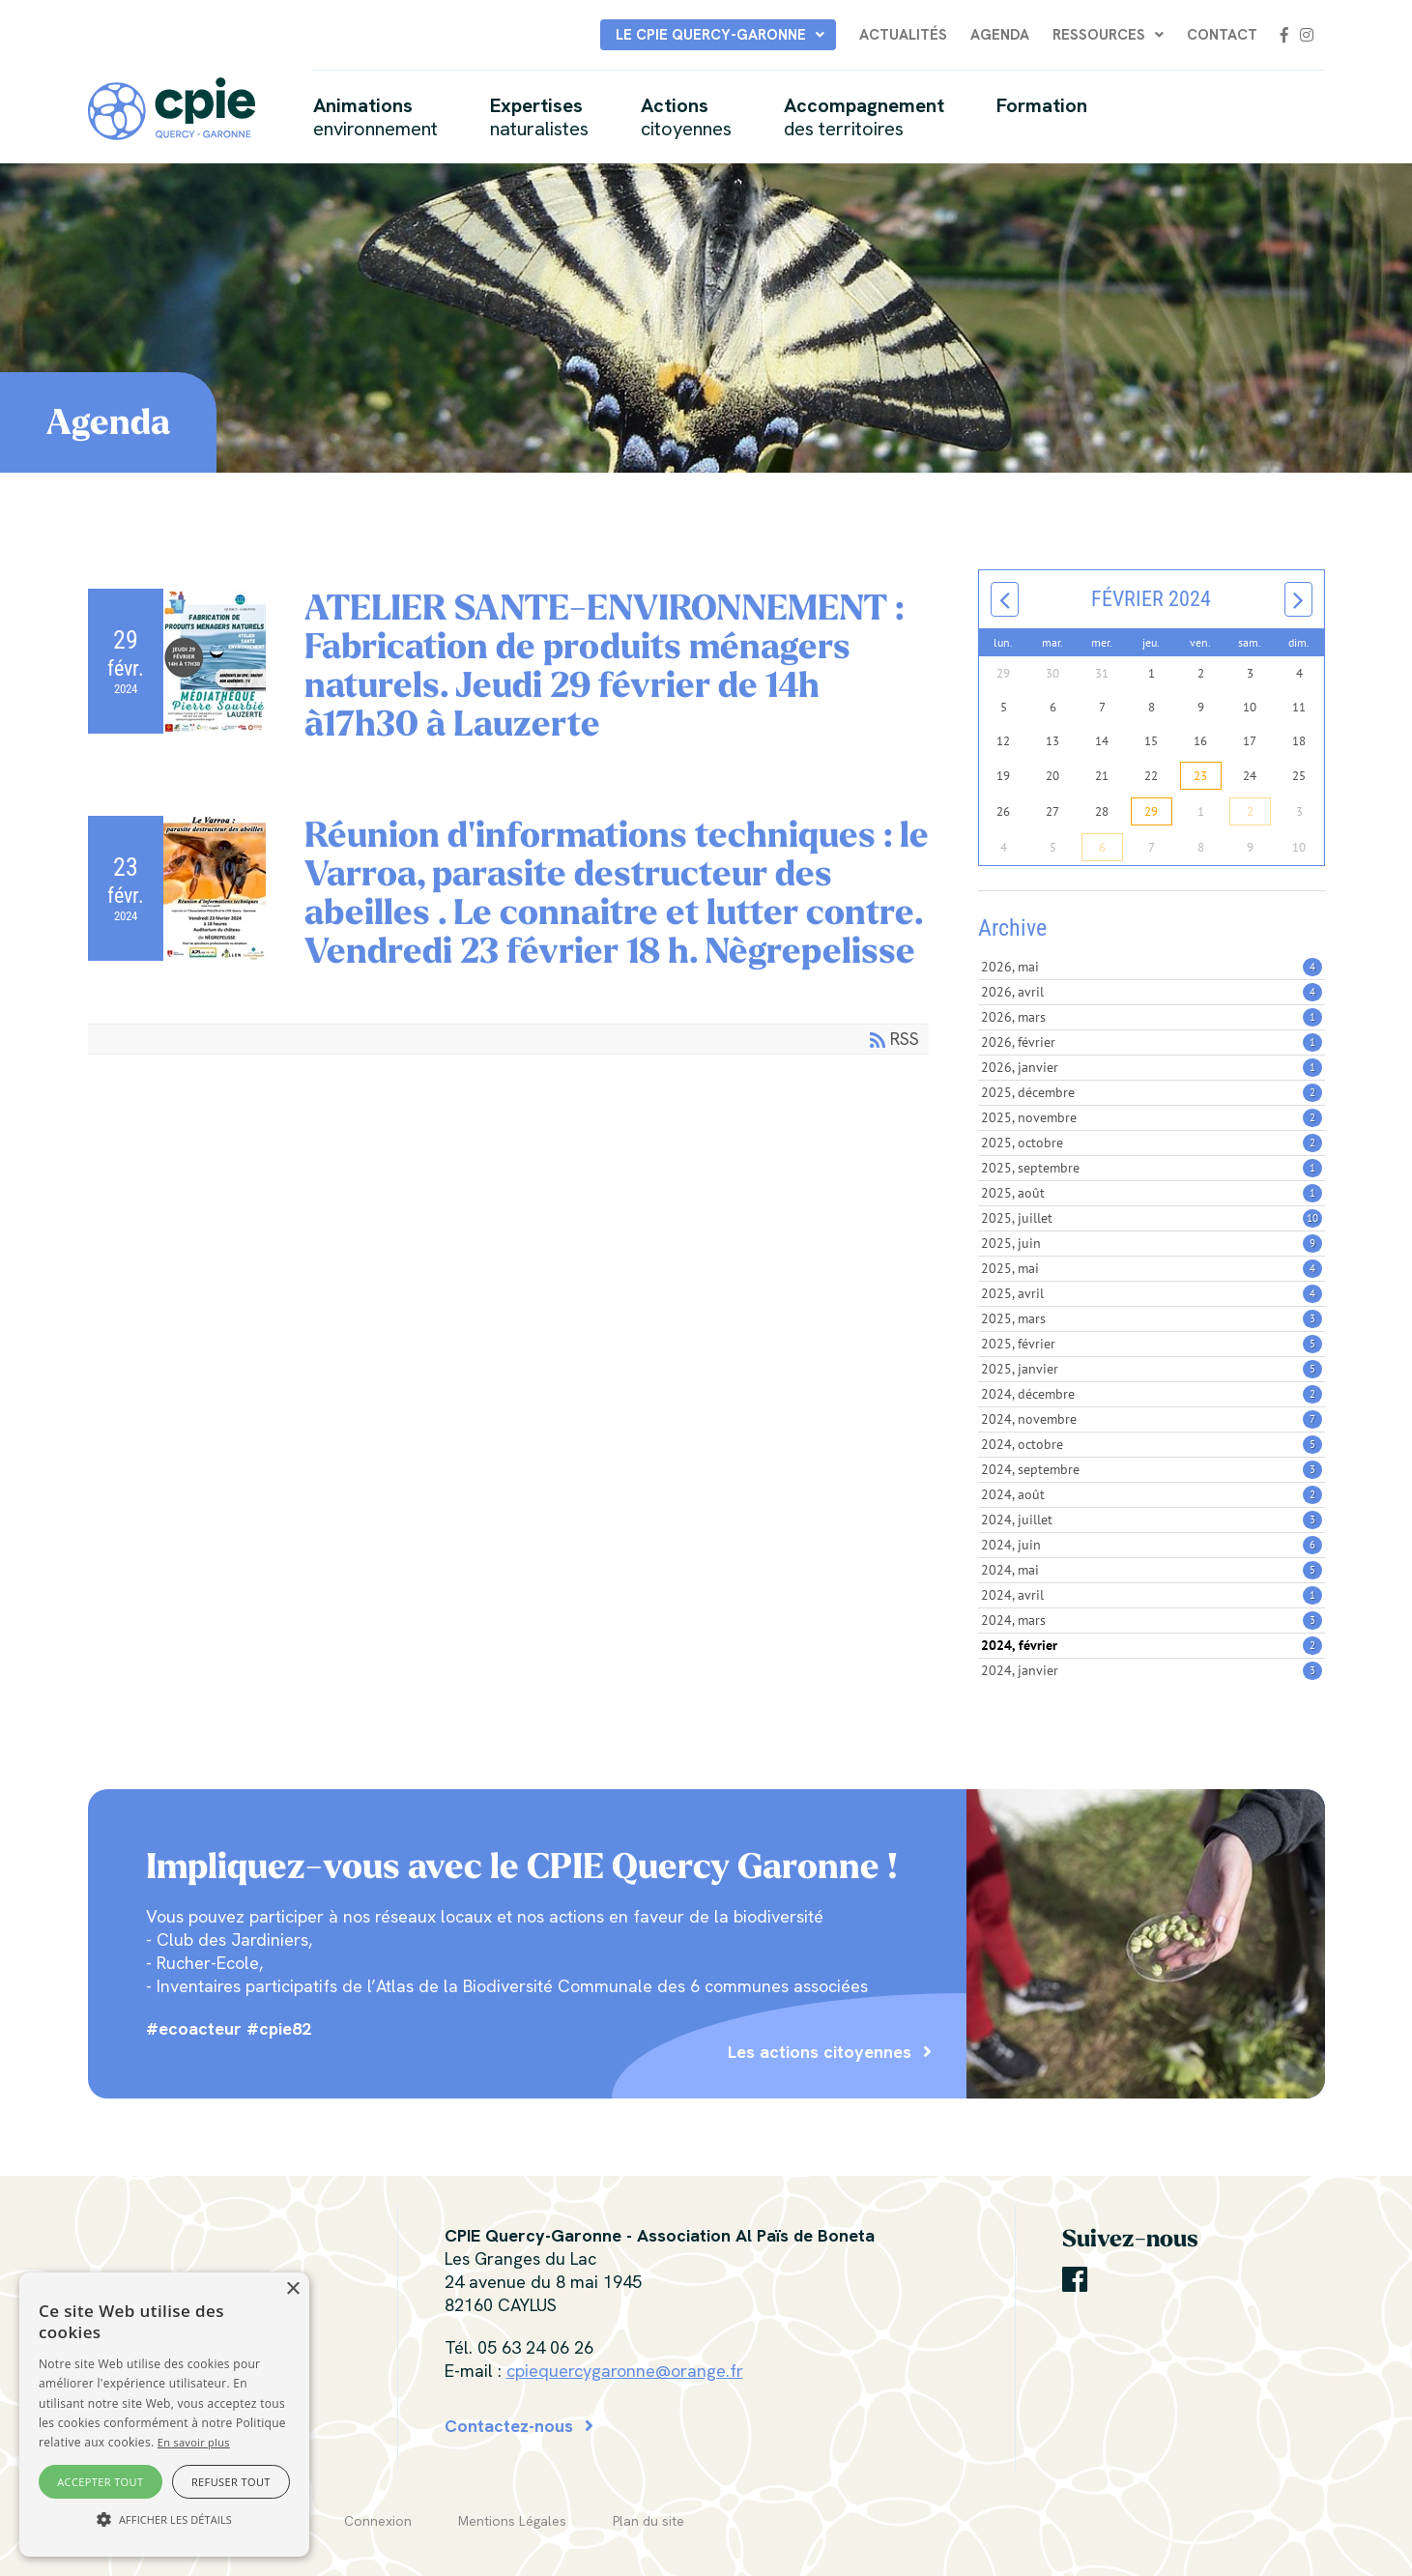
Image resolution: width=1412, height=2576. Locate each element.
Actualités (903, 34)
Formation (1041, 105)
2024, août (1151, 1494)
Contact (1222, 34)
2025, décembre (1151, 1092)
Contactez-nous (509, 2426)
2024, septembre (1151, 1469)
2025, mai (1151, 1268)
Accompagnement (864, 117)
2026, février (1151, 1042)
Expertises (539, 117)
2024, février (1151, 1645)
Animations (375, 117)
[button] (164, 2520)
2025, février (1151, 1343)
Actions (686, 117)
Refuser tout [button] (231, 2482)
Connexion (378, 2521)
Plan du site (648, 2521)
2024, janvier (1151, 1670)
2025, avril (1151, 1293)
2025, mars (1151, 1318)
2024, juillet (1151, 1519)
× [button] (292, 2289)
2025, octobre (1151, 1142)
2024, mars (1151, 1620)
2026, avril (1151, 991)
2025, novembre (1151, 1117)
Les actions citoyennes (819, 2052)
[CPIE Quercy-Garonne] (171, 107)
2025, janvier (1151, 1368)
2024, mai (1151, 1569)
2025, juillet (1151, 1218)
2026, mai (1151, 966)
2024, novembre (1151, 1419)
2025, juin (1151, 1243)
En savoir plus (194, 2442)
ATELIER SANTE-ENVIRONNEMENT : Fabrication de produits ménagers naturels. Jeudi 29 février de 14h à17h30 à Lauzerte (604, 666)
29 (1151, 811)
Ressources (1098, 34)
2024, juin (1151, 1544)
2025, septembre (1151, 1167)
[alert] (164, 2414)
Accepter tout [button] (100, 2482)
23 (1200, 775)
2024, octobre (1151, 1444)
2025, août (1151, 1192)
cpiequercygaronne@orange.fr (624, 2370)
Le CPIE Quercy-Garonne (711, 34)
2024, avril (1151, 1595)
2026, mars (1151, 1017)
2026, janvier (1151, 1067)
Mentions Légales (512, 2521)
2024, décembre (1151, 1394)
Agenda (999, 34)
